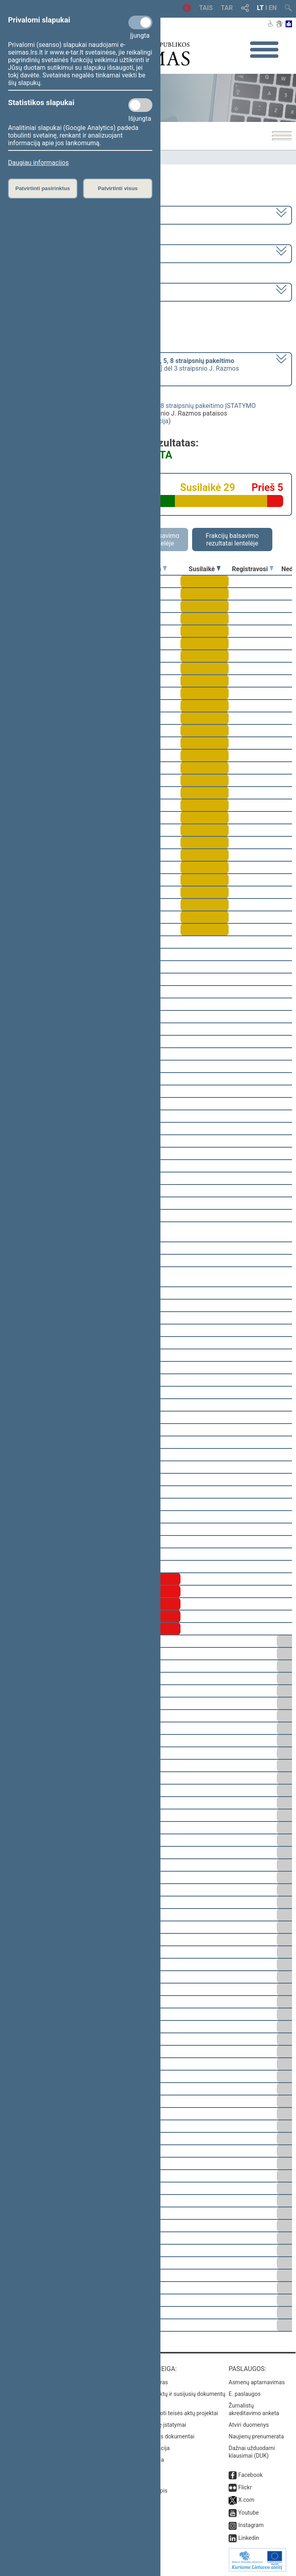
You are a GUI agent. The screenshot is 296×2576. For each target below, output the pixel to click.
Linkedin (248, 2538)
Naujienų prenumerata (256, 2436)
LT (260, 8)
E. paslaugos (245, 2394)
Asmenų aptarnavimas (257, 2382)
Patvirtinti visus (118, 188)
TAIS (206, 8)
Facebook (250, 2475)
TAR (227, 8)
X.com (246, 2500)
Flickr (245, 2487)
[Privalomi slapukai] (140, 22)
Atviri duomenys (249, 2425)
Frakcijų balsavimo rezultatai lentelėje (232, 539)
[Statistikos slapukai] (140, 105)
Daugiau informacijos (38, 162)
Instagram (251, 2525)
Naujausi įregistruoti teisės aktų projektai (167, 2413)
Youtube (248, 2512)
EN (273, 8)
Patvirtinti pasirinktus (42, 188)
